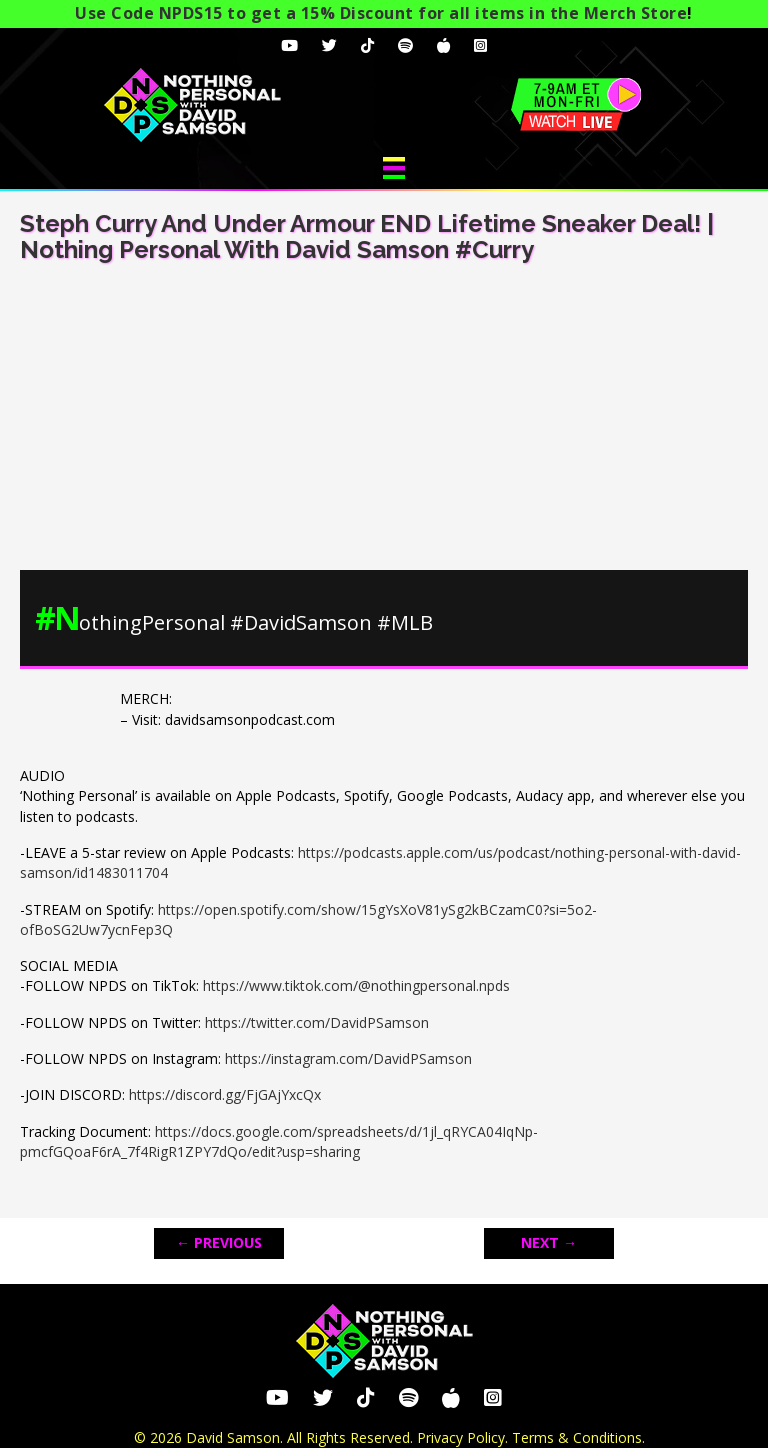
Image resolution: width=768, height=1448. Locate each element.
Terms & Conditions (577, 1437)
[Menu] (394, 168)
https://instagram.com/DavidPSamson (348, 1058)
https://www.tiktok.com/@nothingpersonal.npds (356, 985)
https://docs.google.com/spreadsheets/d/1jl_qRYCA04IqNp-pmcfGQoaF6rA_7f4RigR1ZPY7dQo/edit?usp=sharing (279, 1141)
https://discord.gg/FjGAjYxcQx (225, 1094)
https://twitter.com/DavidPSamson (317, 1022)
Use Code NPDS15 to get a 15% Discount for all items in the (381, 13)
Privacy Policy (461, 1437)
